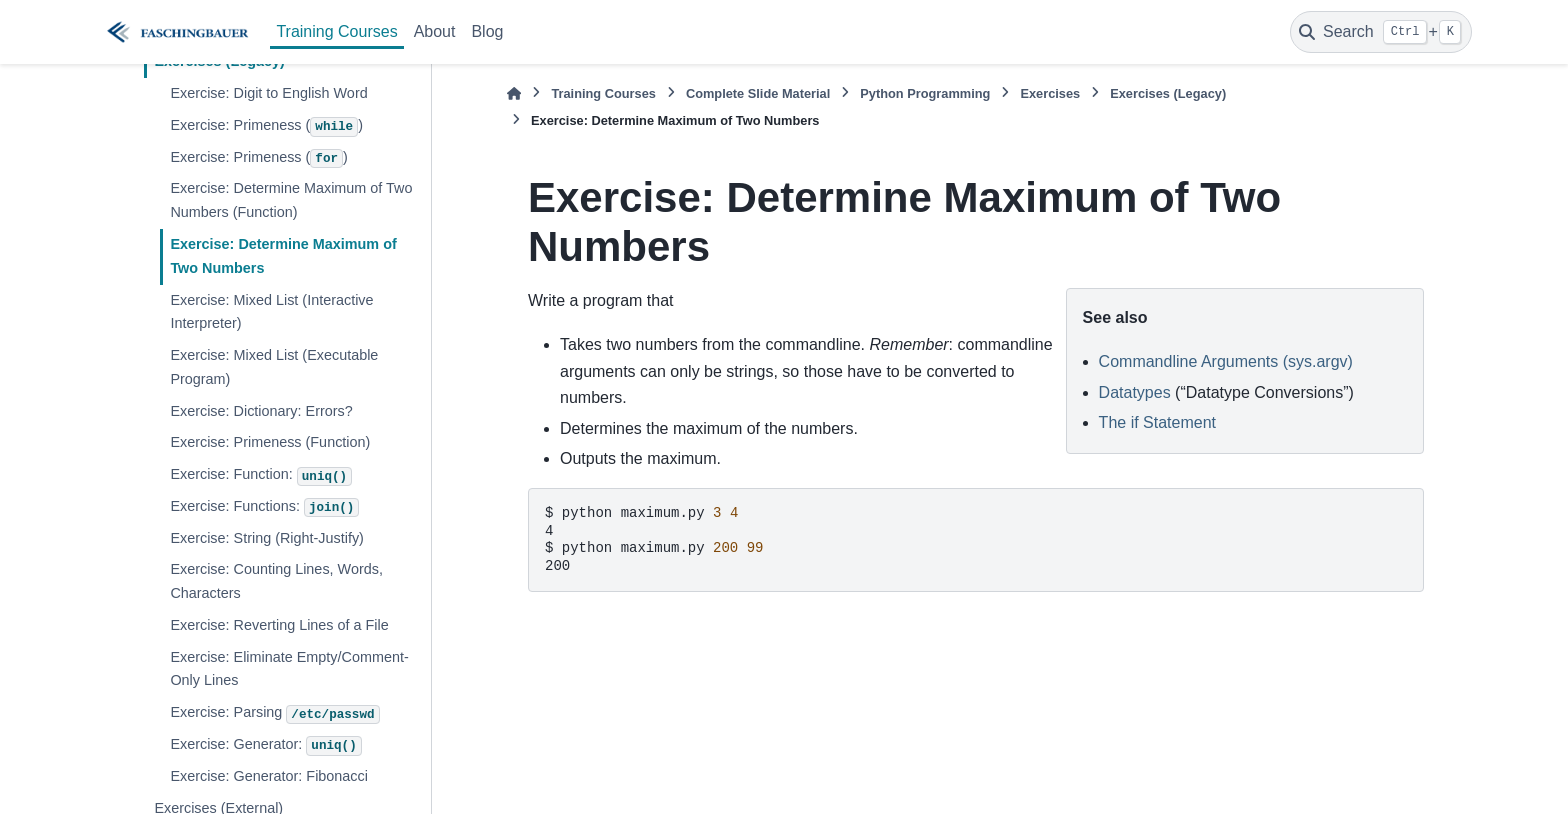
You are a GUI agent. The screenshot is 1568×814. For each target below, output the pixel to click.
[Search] (1381, 32)
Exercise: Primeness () (266, 127)
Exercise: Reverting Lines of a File (279, 625)
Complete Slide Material (758, 93)
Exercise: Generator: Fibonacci (269, 776)
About (435, 31)
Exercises (1050, 93)
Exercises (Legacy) (1168, 93)
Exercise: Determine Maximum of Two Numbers (283, 256)
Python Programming (925, 93)
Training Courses (336, 31)
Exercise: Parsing (274, 714)
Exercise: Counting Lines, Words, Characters (276, 581)
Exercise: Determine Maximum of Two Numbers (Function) (291, 200)
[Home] (514, 93)
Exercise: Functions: (264, 508)
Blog (487, 31)
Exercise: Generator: (265, 746)
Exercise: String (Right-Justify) (267, 538)
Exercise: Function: (261, 476)
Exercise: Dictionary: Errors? (261, 411)
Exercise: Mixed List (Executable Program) (274, 367)
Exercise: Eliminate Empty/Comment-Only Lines (289, 669)
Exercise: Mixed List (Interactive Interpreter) (271, 312)
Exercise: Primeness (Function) (270, 442)
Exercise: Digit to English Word (268, 93)
